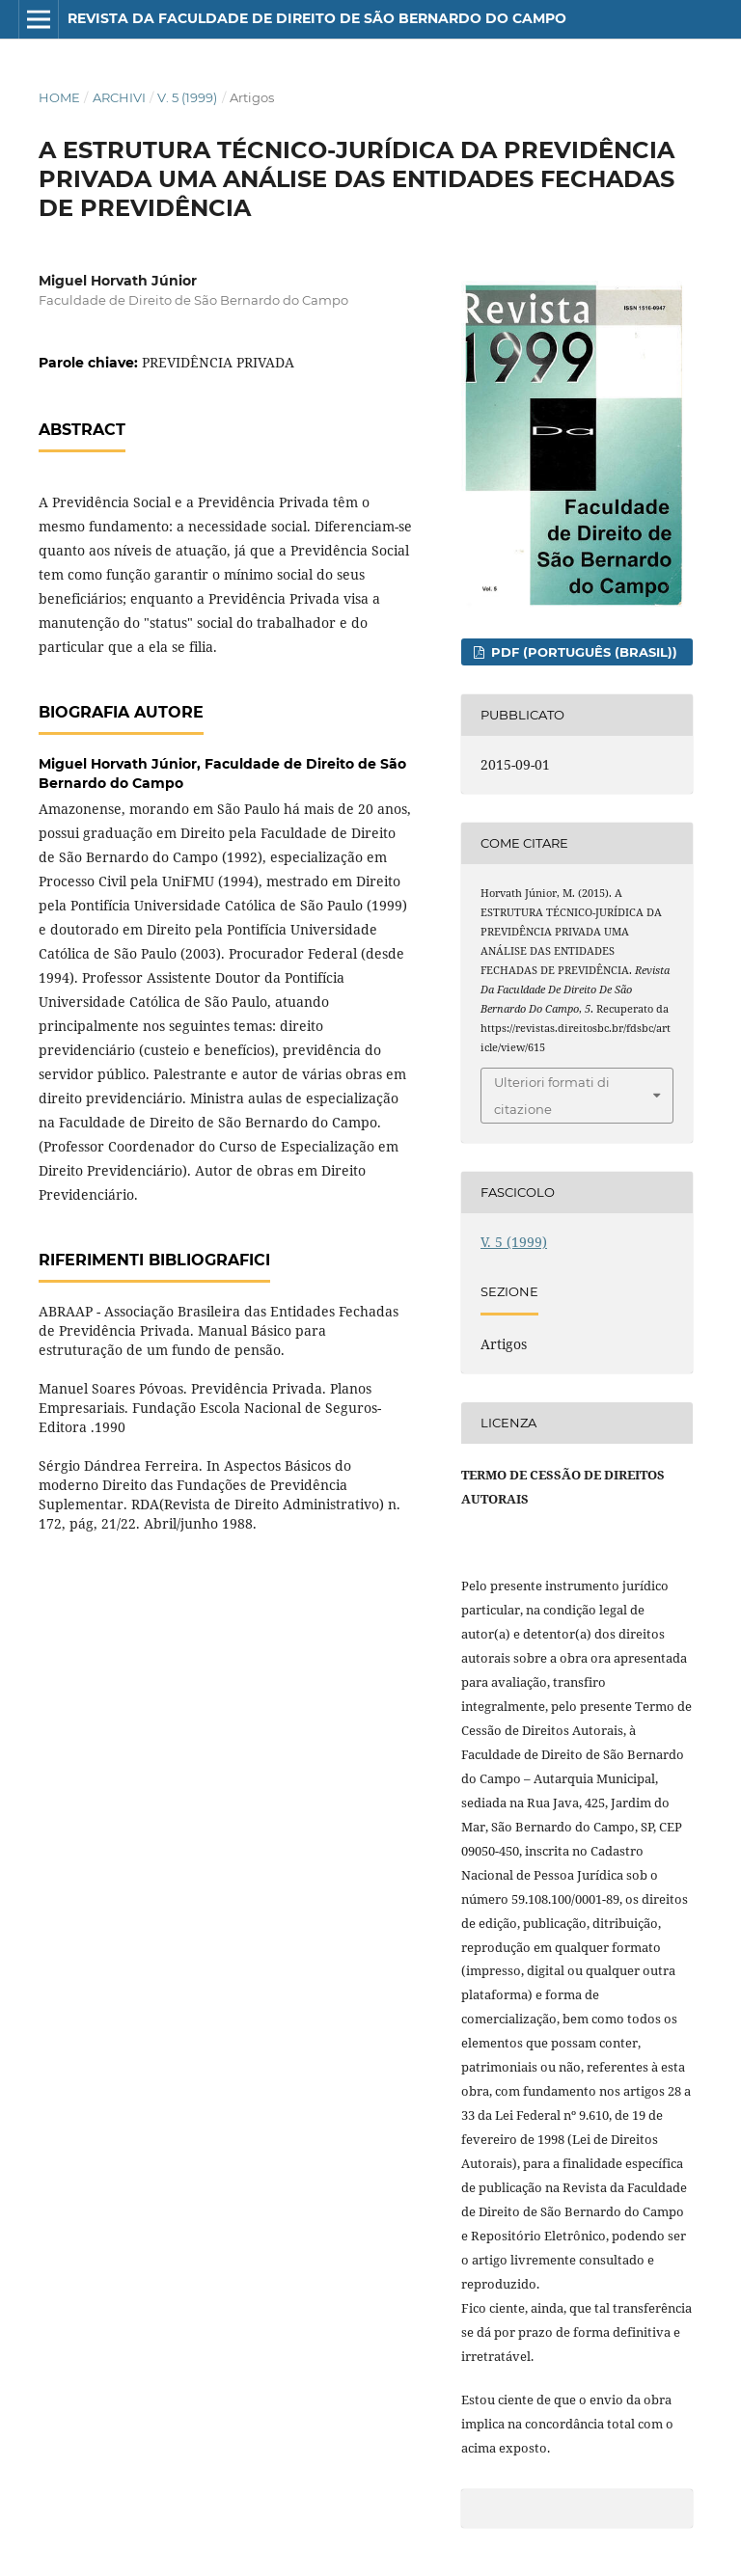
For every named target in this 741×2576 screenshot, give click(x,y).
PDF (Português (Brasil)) (582, 652)
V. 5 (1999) (187, 97)
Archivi (119, 97)
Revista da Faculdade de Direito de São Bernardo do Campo (317, 18)
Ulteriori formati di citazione (552, 1095)
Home (59, 97)
